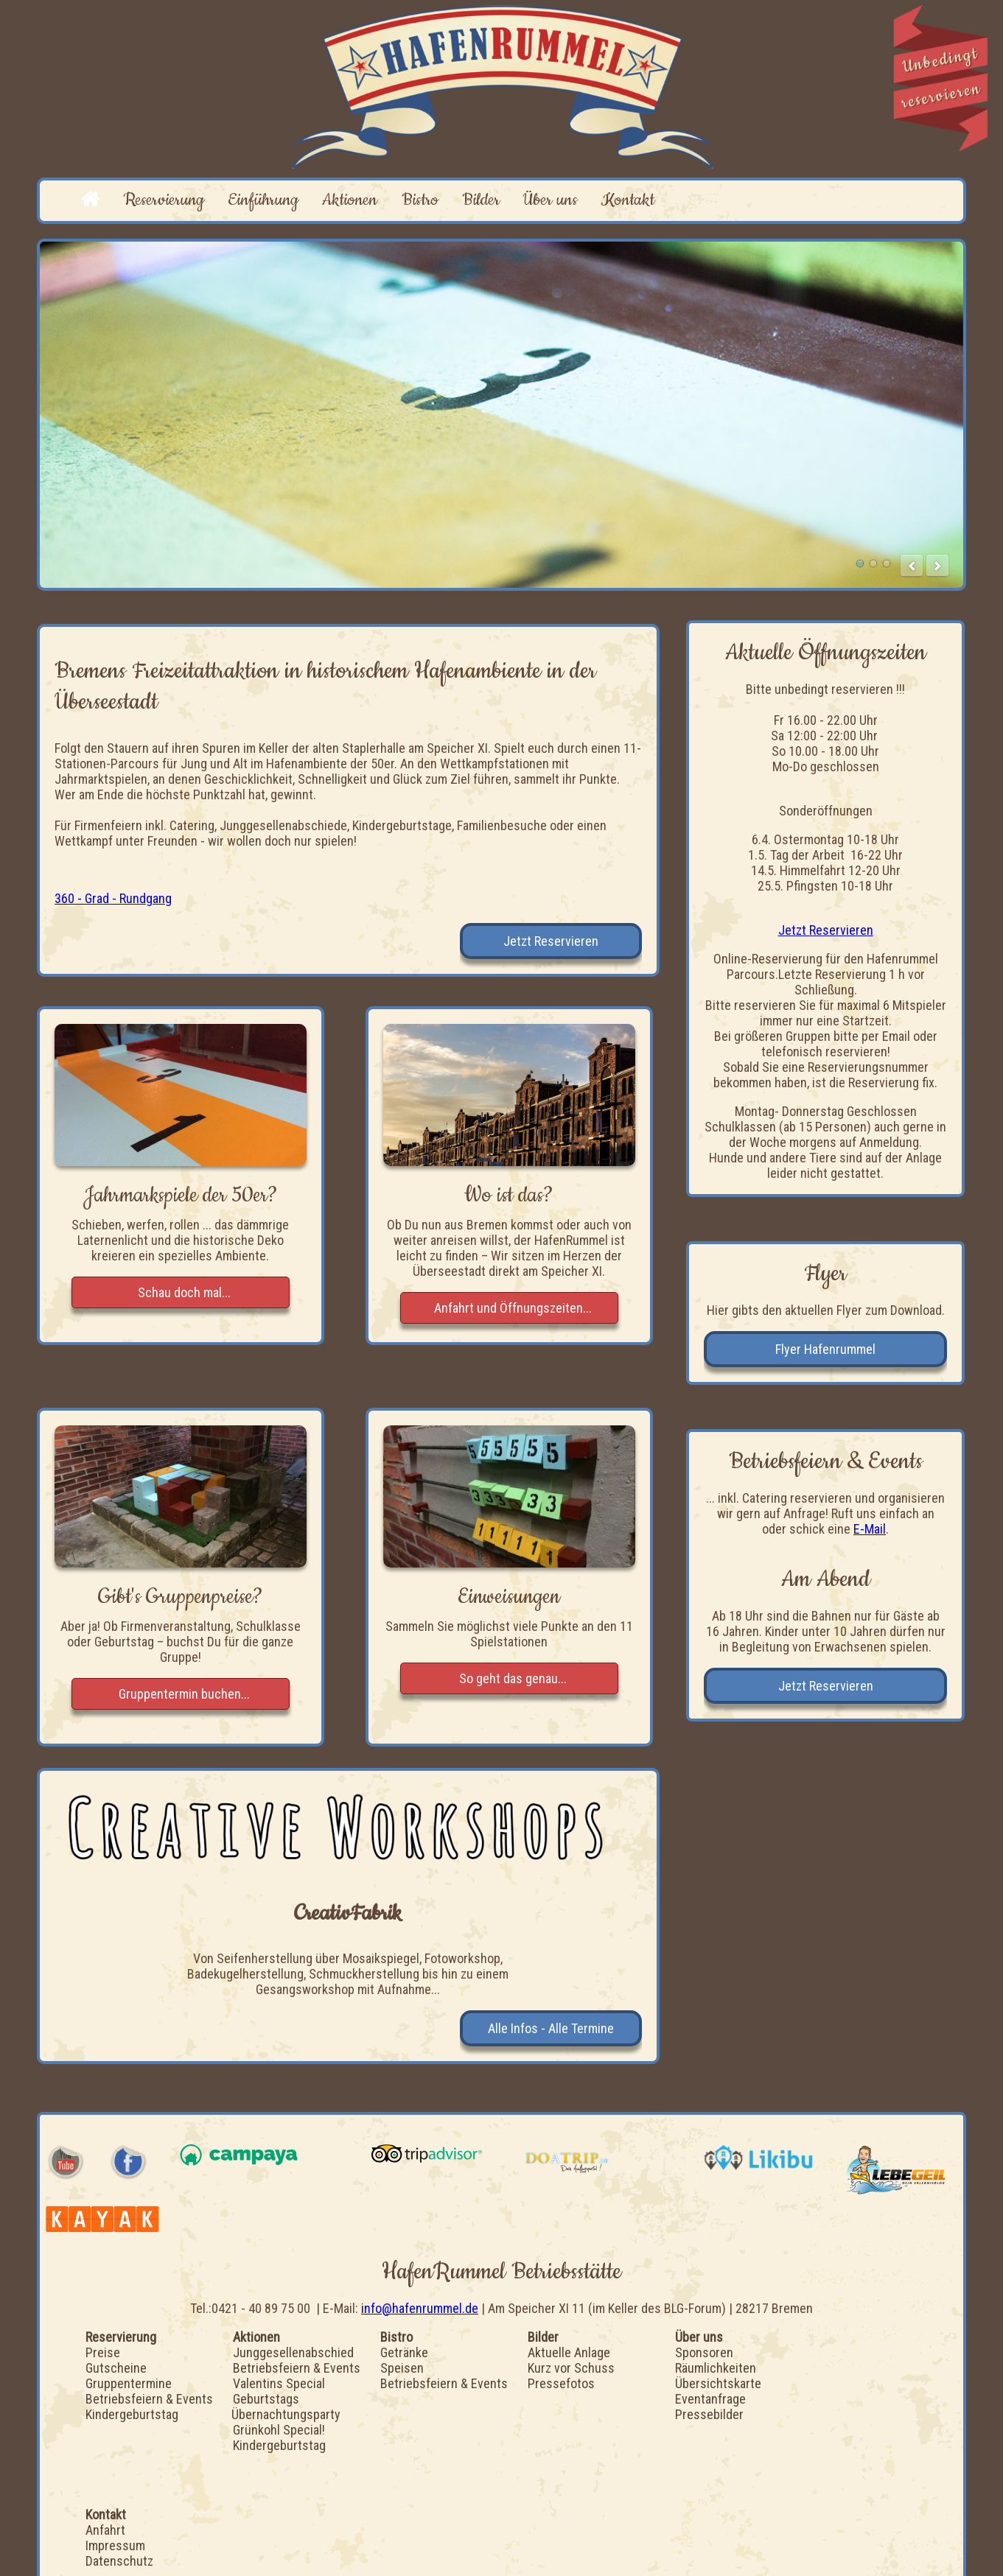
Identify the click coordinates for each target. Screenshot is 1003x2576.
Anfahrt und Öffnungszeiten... (513, 1308)
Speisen (402, 2368)
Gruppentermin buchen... (184, 1694)
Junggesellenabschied (293, 2352)
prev (912, 566)
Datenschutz (119, 2561)
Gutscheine (116, 2368)
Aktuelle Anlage (569, 2352)
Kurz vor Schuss (571, 2368)
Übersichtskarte (718, 2383)
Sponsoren (704, 2352)
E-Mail (869, 1529)
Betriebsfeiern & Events (149, 2399)
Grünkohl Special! (279, 2430)
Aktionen (349, 200)
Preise (102, 2352)
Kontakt (627, 200)
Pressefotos (561, 2383)
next (937, 566)
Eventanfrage (710, 2399)
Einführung (263, 200)
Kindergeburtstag (131, 2414)
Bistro (420, 200)
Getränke (404, 2352)
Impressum (115, 2545)
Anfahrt (105, 2530)
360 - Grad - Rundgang (113, 898)
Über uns (550, 200)
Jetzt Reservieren (550, 941)
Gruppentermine (128, 2383)
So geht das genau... (513, 1678)
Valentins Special (279, 2383)
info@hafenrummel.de (419, 2308)
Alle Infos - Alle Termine (551, 2028)
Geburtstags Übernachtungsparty (285, 2406)
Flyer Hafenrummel (825, 1349)
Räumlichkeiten (715, 2368)
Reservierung (164, 200)
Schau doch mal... (184, 1292)
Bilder (481, 200)
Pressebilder (709, 2414)
